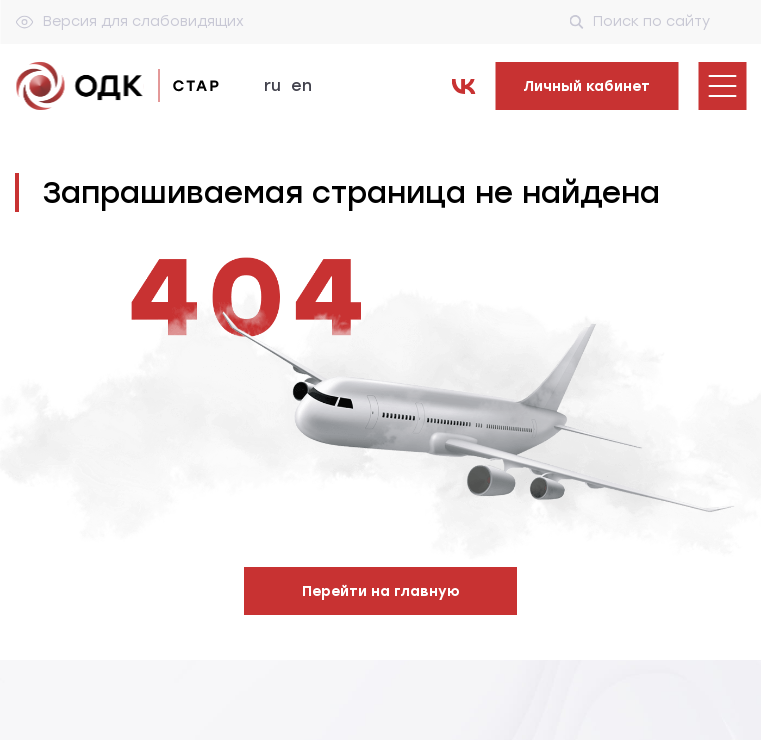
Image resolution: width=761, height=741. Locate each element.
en (301, 85)
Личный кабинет (586, 86)
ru (272, 85)
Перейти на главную (381, 591)
